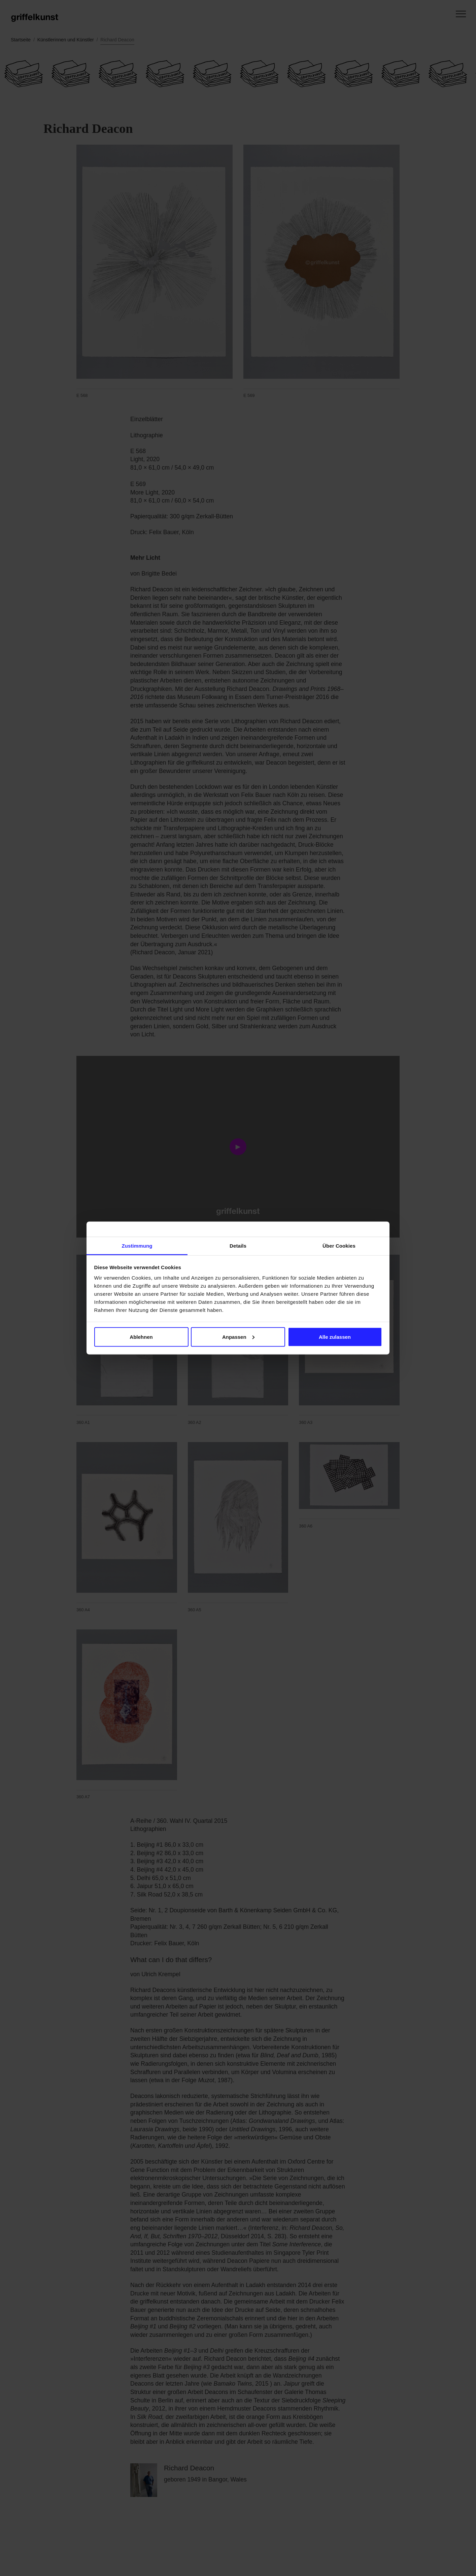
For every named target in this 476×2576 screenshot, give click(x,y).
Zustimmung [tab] (137, 1246)
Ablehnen (141, 1336)
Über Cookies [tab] (338, 1246)
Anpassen (238, 1336)
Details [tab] (238, 1246)
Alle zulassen (335, 1336)
